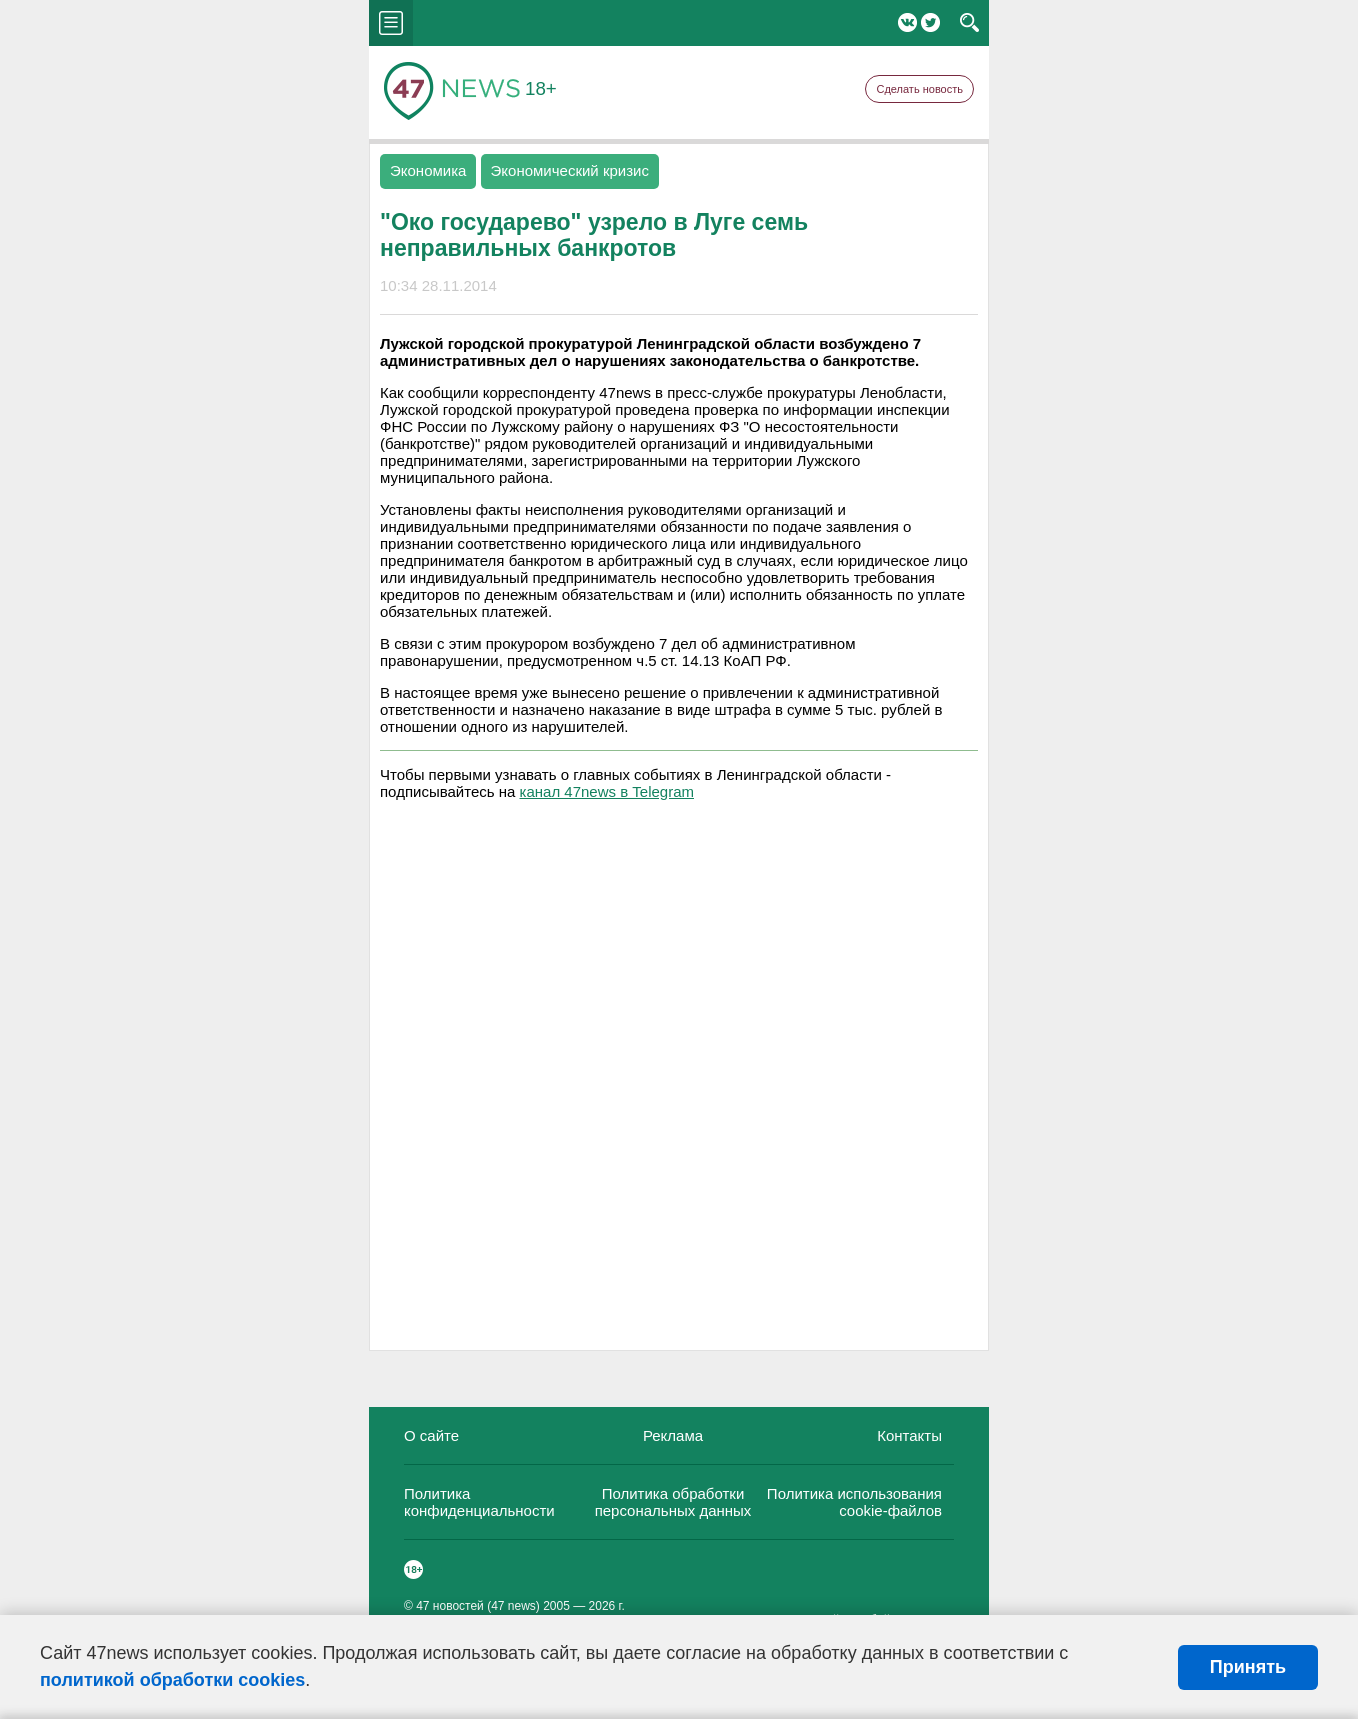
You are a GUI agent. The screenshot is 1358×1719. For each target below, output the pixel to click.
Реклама (673, 1435)
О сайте (431, 1435)
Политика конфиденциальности (479, 1502)
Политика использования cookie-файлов (854, 1502)
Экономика (428, 170)
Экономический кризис (570, 170)
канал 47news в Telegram (607, 791)
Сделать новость (919, 89)
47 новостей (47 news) (478, 1606)
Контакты (909, 1435)
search (969, 23)
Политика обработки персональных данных (673, 1502)
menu (391, 23)
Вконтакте (907, 22)
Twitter (930, 22)
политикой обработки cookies (172, 1680)
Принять (1248, 1667)
